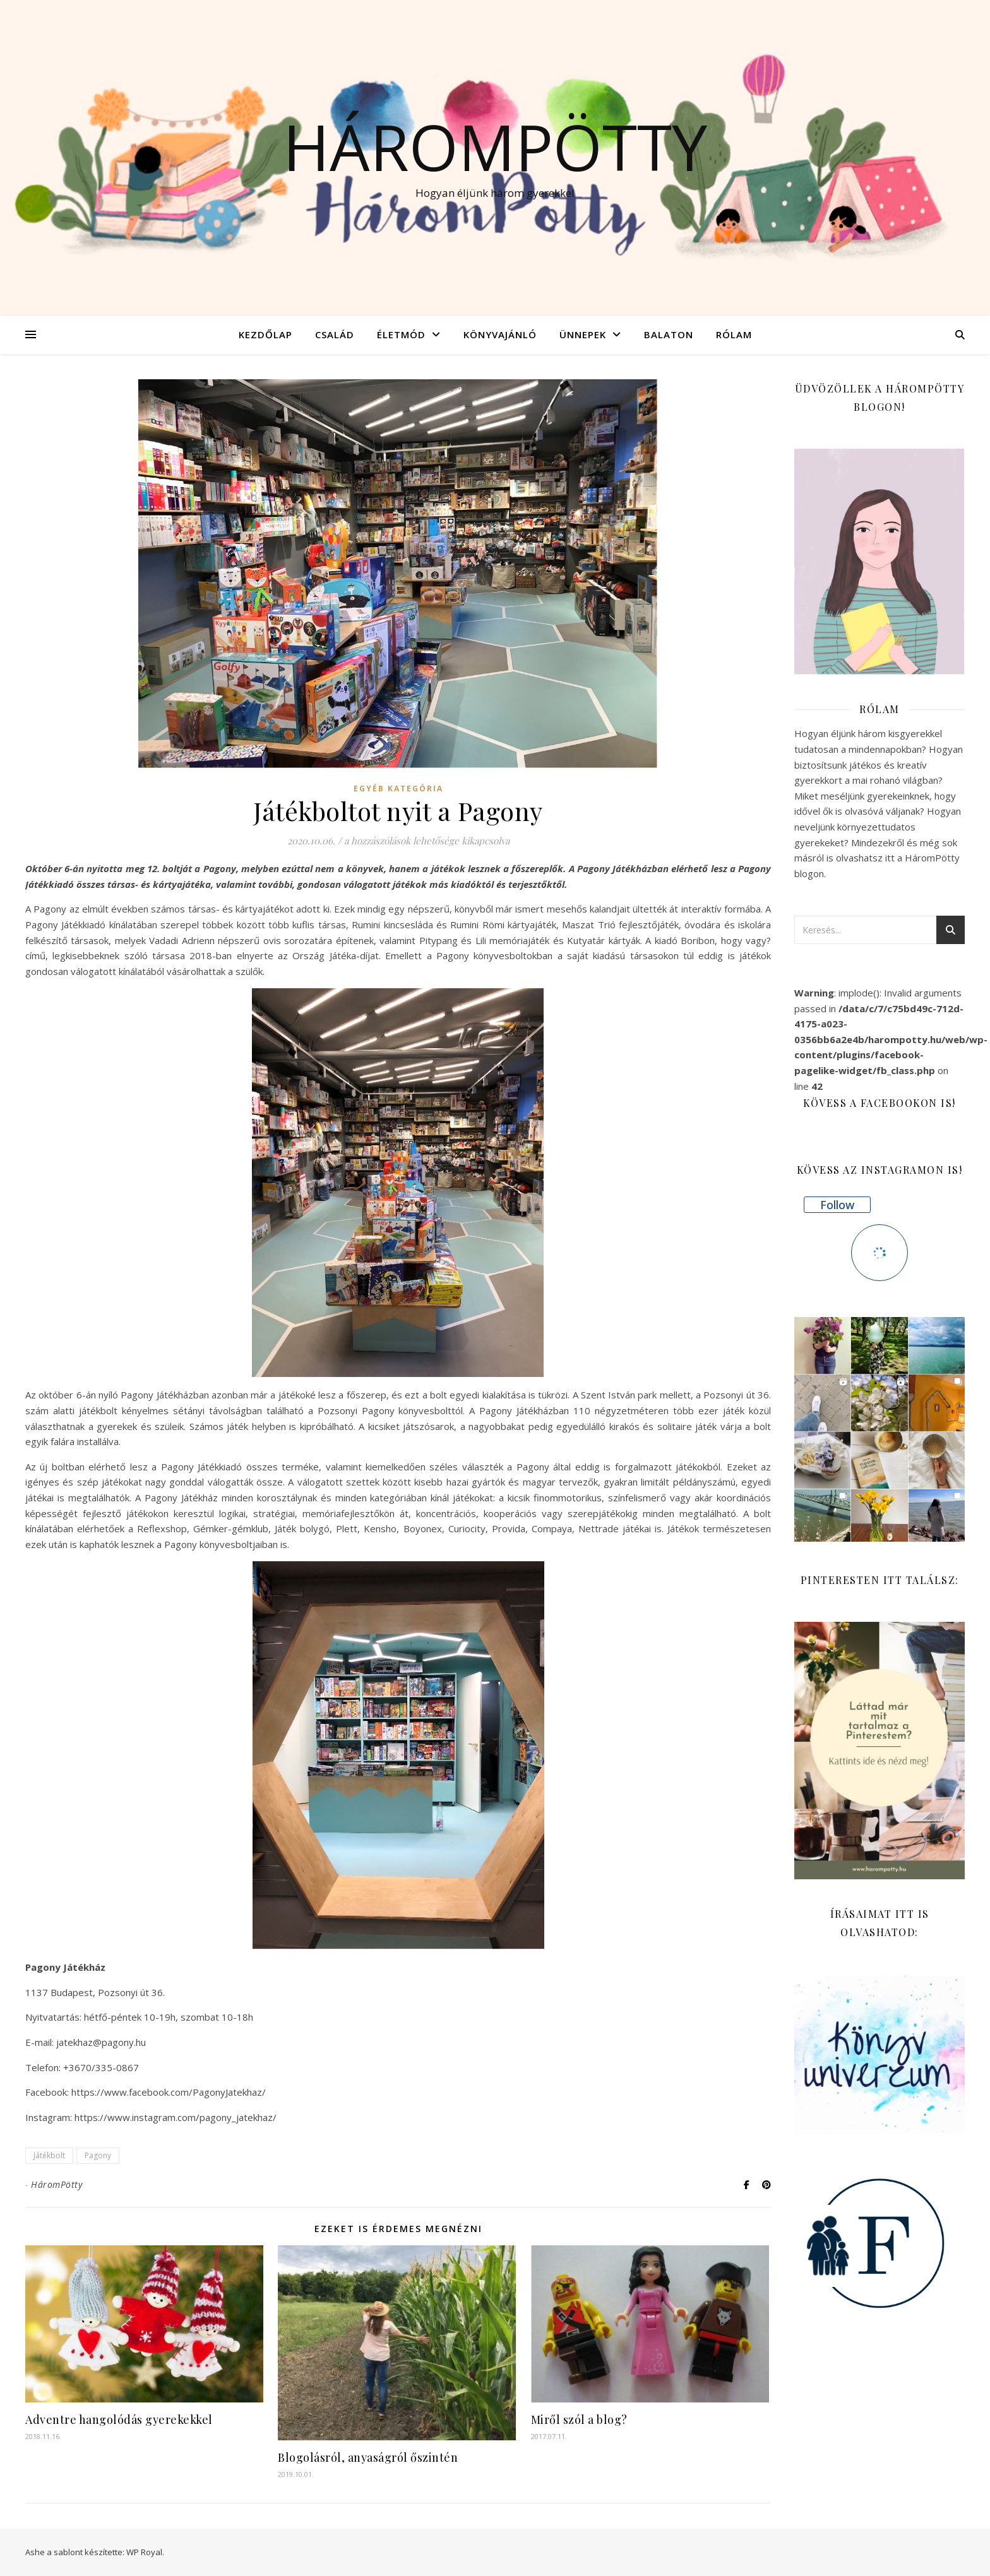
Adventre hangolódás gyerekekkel (119, 2419)
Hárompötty (495, 146)
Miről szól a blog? (579, 2419)
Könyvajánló (500, 334)
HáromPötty (56, 2184)
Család (334, 334)
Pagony (98, 2155)
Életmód (401, 334)
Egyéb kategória (398, 788)
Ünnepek (582, 334)
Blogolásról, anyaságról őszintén (368, 2457)
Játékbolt (49, 2155)
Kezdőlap (265, 334)
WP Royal (144, 2552)
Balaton (668, 334)
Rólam (734, 334)
